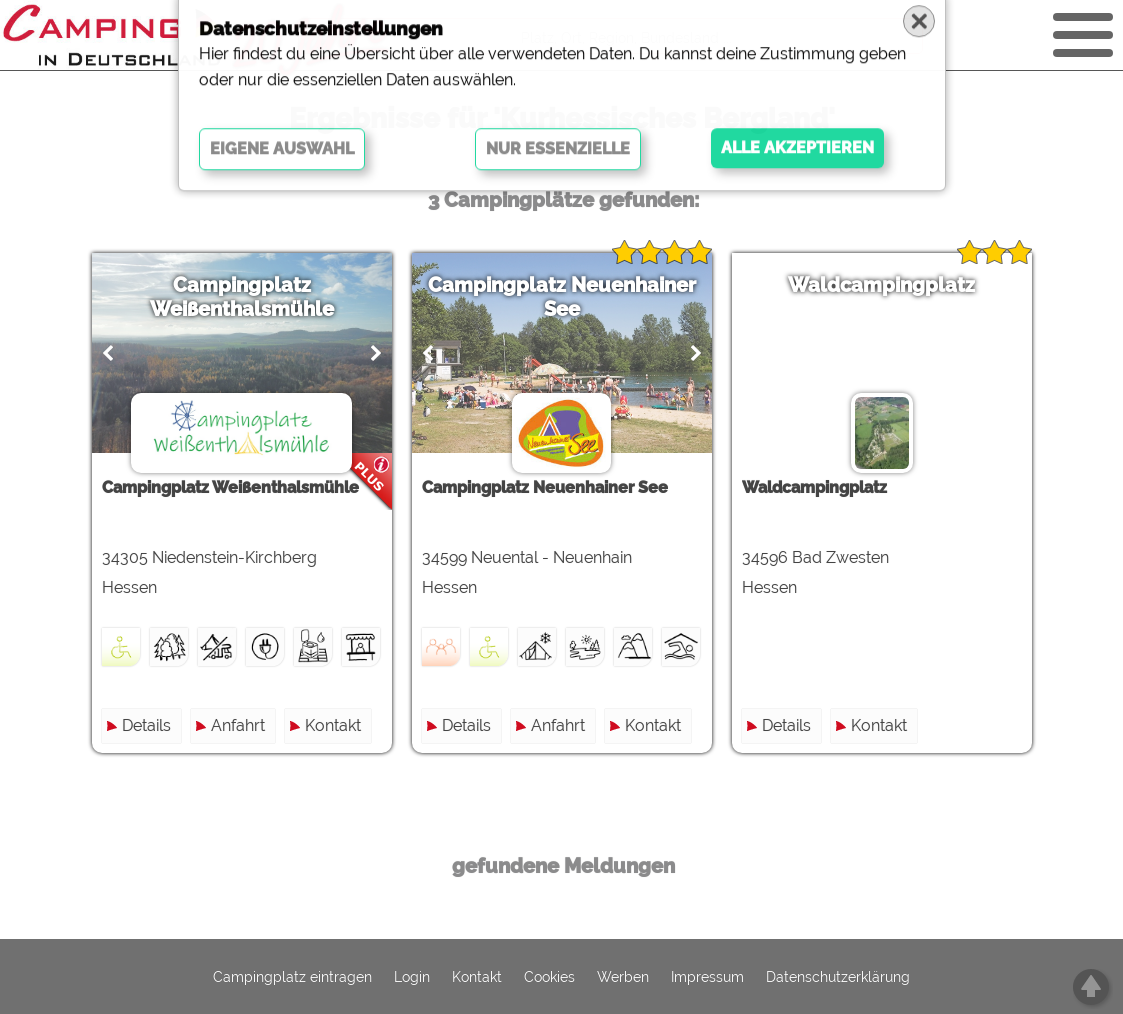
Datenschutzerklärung (838, 977)
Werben (623, 977)
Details (146, 725)
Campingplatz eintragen (292, 977)
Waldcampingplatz (881, 285)
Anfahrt (238, 725)
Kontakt (333, 725)
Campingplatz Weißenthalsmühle (242, 297)
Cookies (549, 977)
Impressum (707, 977)
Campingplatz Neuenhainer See (562, 297)
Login (412, 977)
